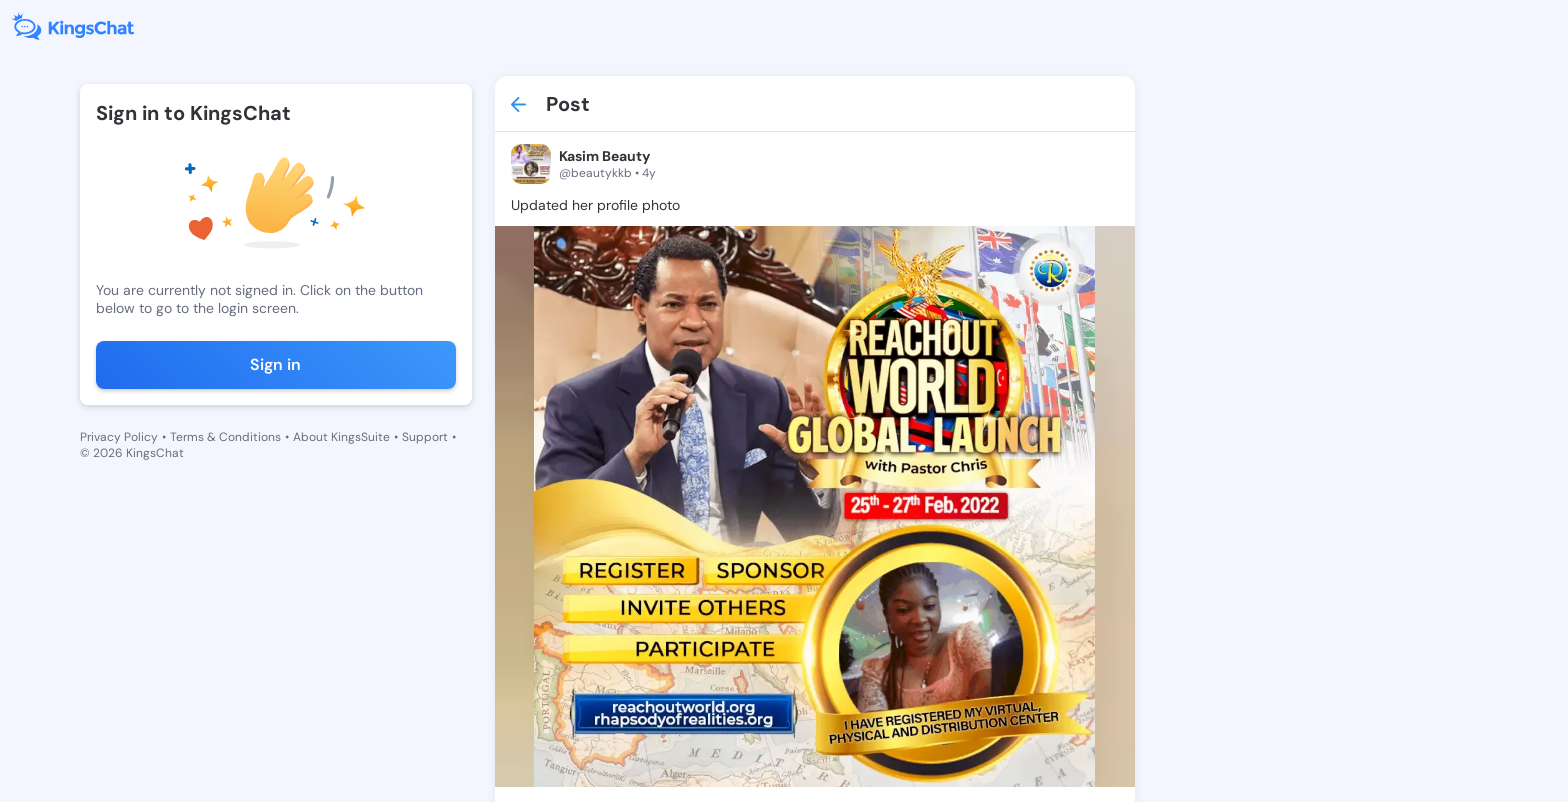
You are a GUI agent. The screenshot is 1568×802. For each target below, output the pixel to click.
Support (425, 437)
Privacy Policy (119, 437)
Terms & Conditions (225, 437)
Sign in (275, 364)
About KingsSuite (341, 437)
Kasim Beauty (604, 156)
